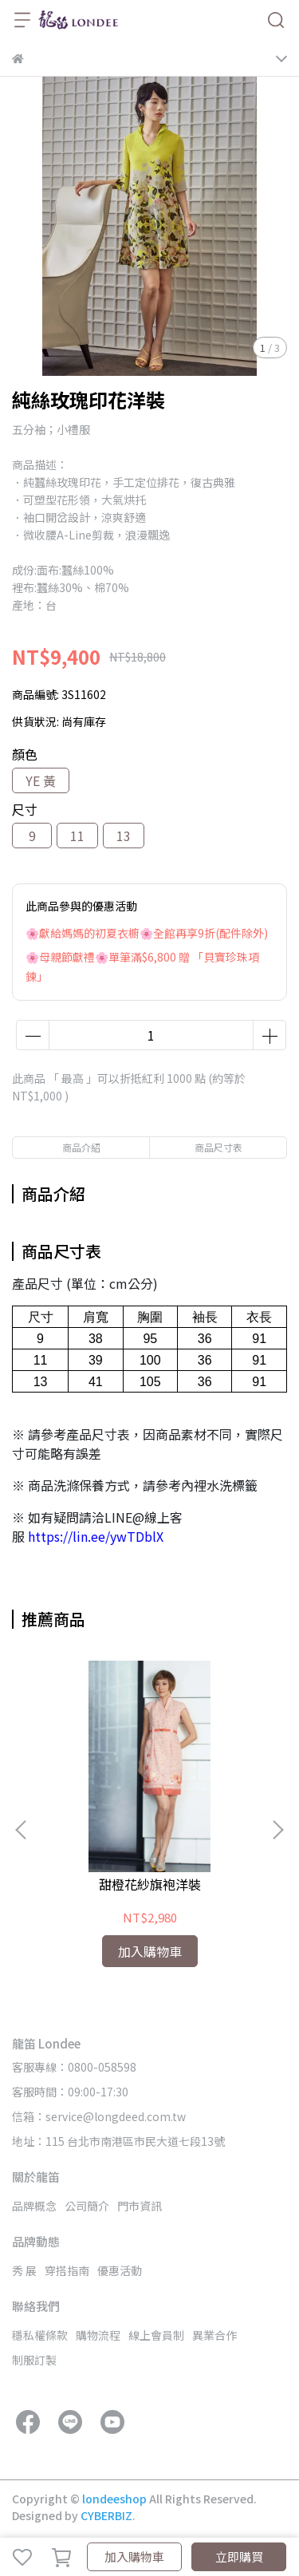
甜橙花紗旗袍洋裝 (150, 1884)
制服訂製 (34, 2360)
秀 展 (24, 2270)
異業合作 (214, 2335)
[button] (277, 1829)
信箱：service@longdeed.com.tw (99, 2116)
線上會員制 (156, 2335)
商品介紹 (81, 1147)
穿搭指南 (67, 2270)
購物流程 (98, 2335)
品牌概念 (34, 2206)
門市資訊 (139, 2206)
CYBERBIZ (106, 2515)
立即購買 (239, 2556)
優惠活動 (119, 2270)
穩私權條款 (40, 2335)
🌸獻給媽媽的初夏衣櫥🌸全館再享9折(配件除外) (147, 933)
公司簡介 (87, 2206)
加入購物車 (134, 2556)
